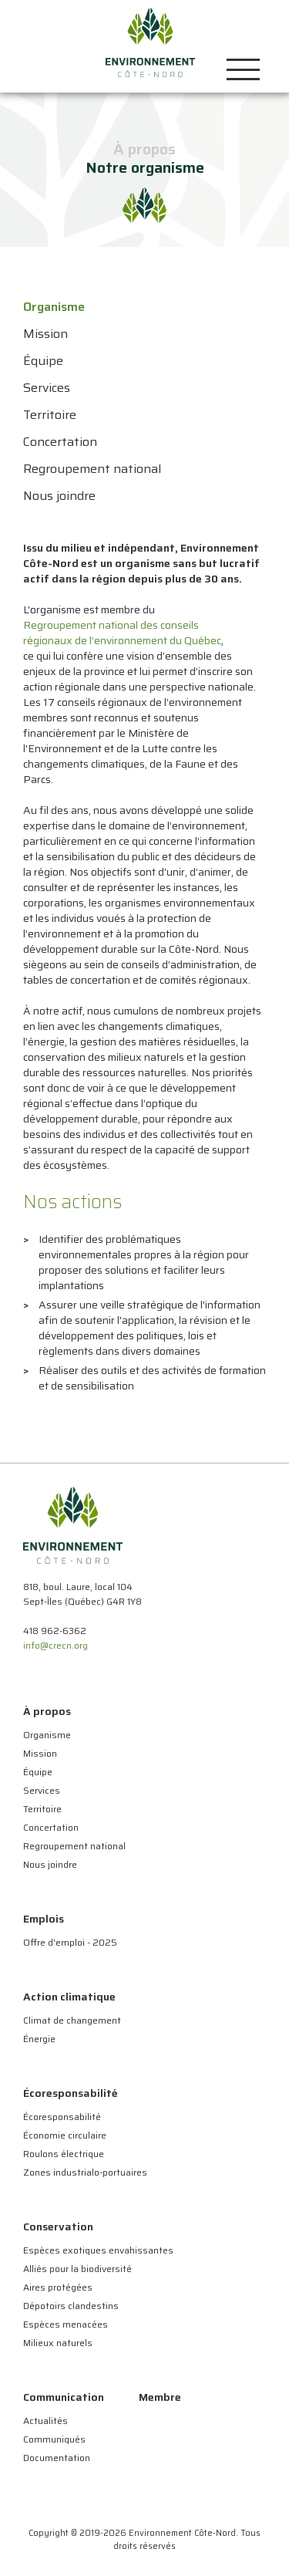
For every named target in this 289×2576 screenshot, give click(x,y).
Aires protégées (57, 2287)
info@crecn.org (55, 1645)
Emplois (43, 1918)
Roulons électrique (63, 2153)
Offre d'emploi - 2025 (70, 1942)
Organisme (47, 1734)
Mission (40, 1753)
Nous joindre (50, 1864)
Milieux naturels (57, 2342)
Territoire (42, 1808)
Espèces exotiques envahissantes (98, 2250)
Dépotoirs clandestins (71, 2305)
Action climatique (69, 1996)
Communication (63, 2397)
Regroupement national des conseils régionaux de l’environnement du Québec (122, 632)
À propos (47, 1711)
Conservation (58, 2226)
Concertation (51, 1827)
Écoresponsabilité (70, 2093)
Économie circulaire (64, 2135)
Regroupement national (74, 1845)
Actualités (45, 2420)
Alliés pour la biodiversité (77, 2268)
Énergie (39, 2038)
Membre (160, 2397)
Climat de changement (72, 2020)
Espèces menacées (65, 2324)
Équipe (37, 1771)
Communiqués (54, 2439)
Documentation (56, 2457)
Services (41, 1790)
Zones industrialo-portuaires (85, 2172)
